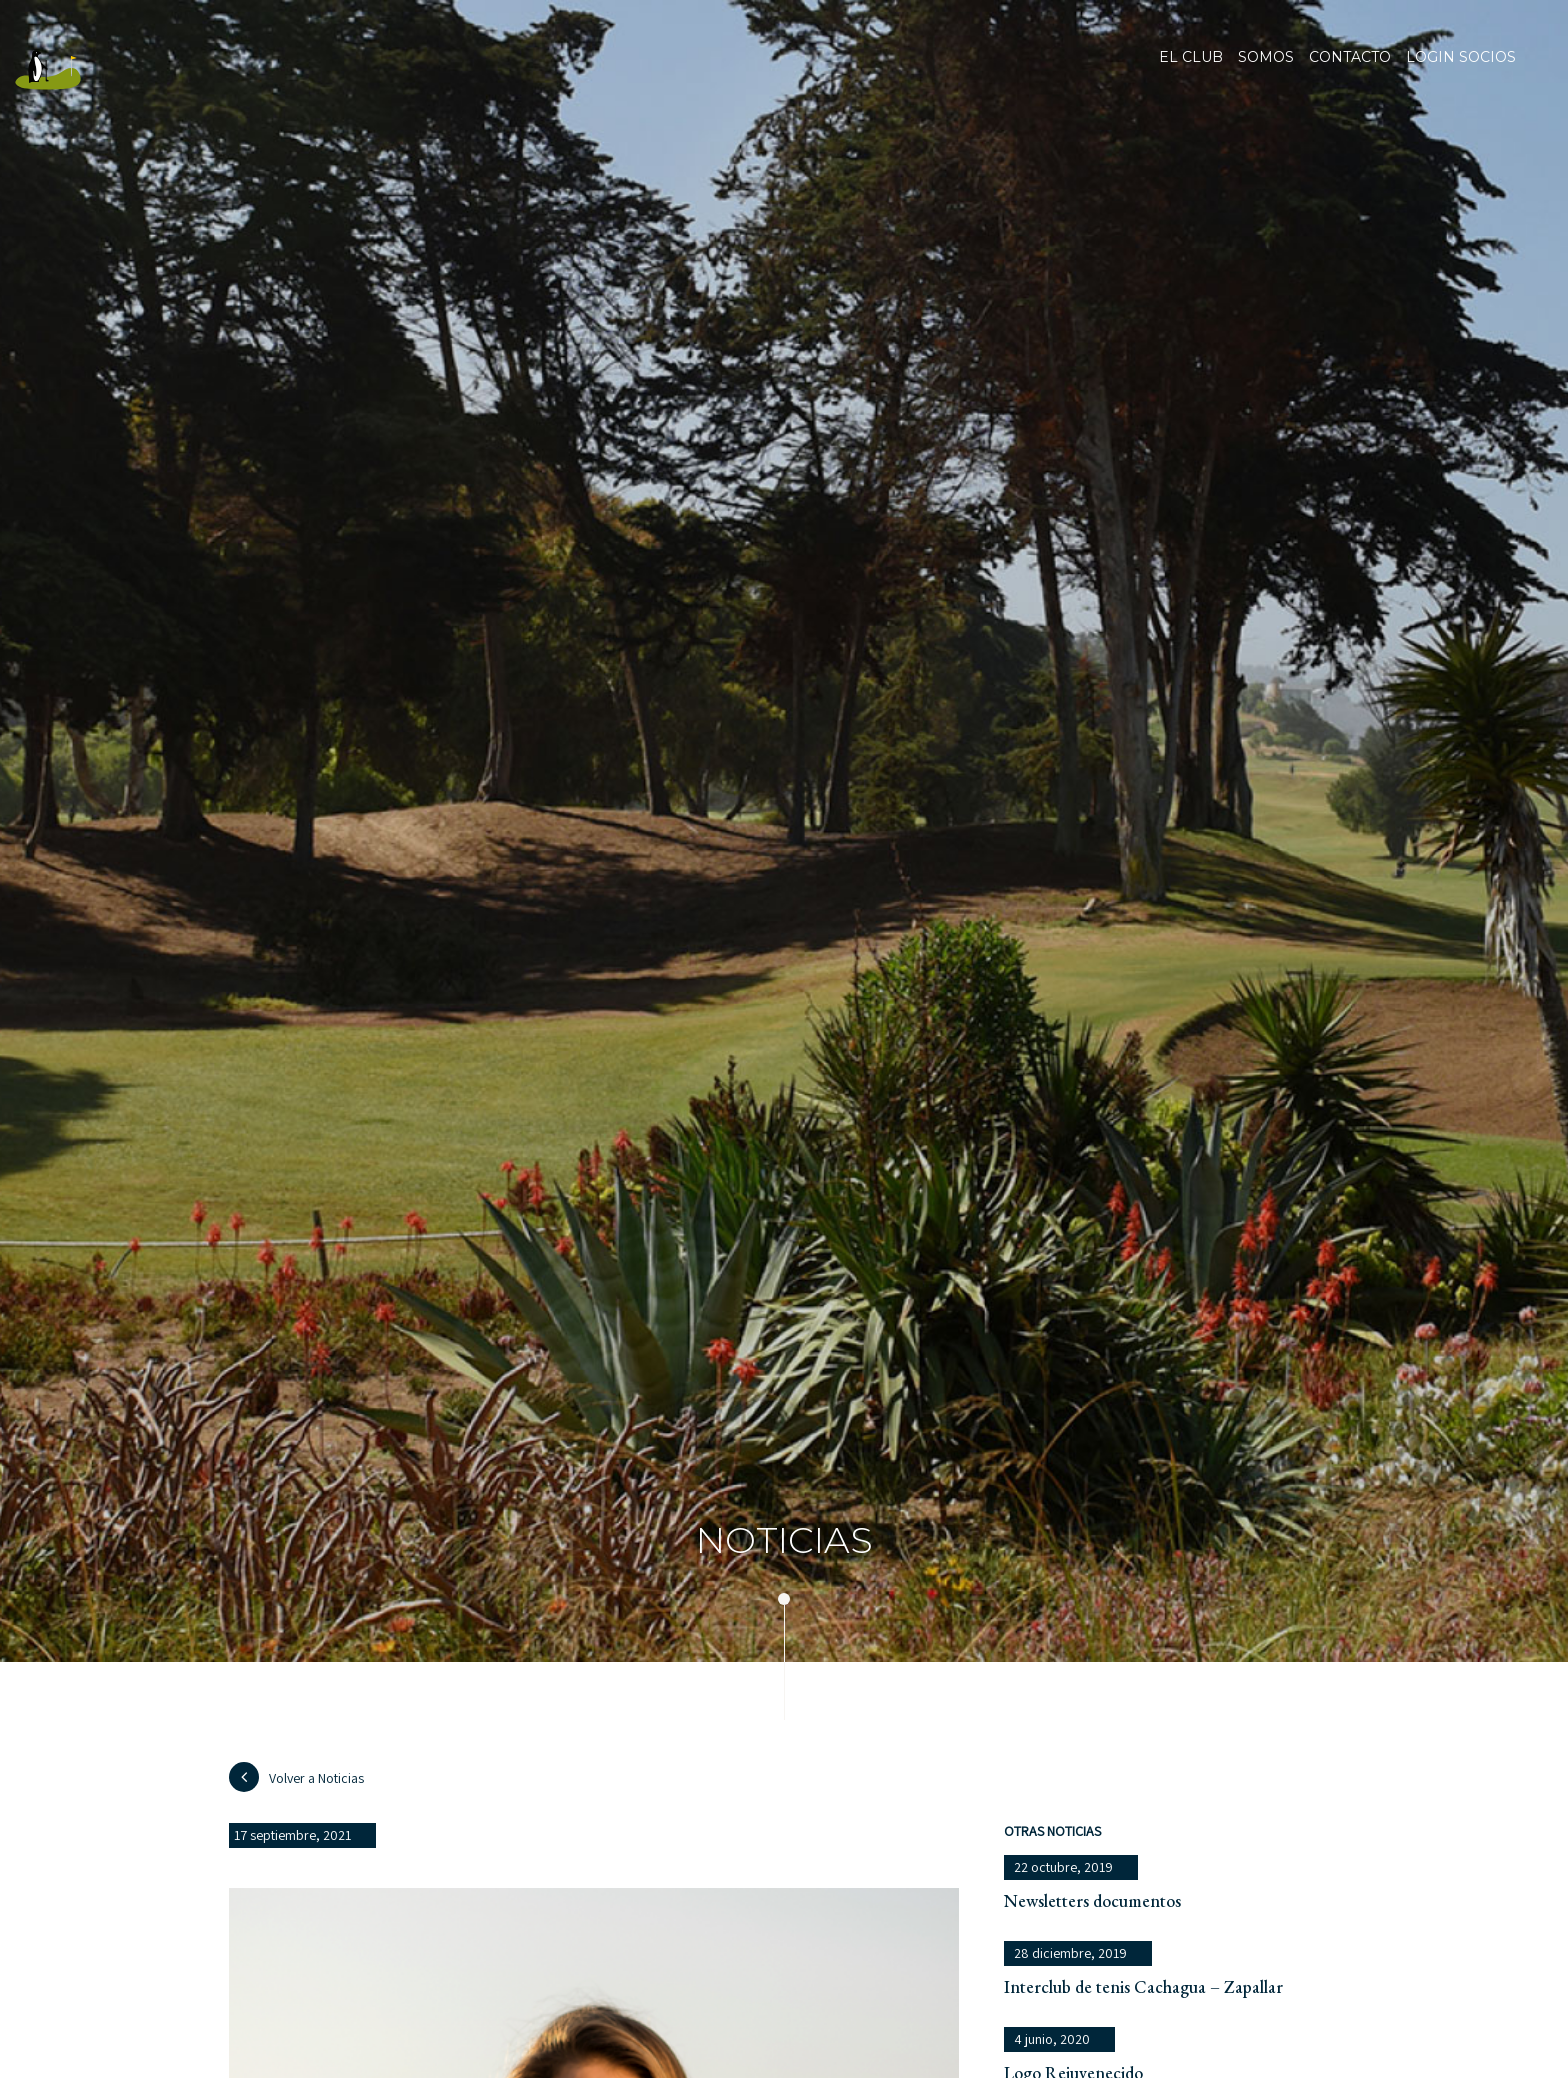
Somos (1266, 70)
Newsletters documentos (1092, 1900)
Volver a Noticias (296, 1777)
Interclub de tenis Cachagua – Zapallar (1143, 1986)
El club (1191, 70)
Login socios (1461, 58)
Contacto (1350, 70)
